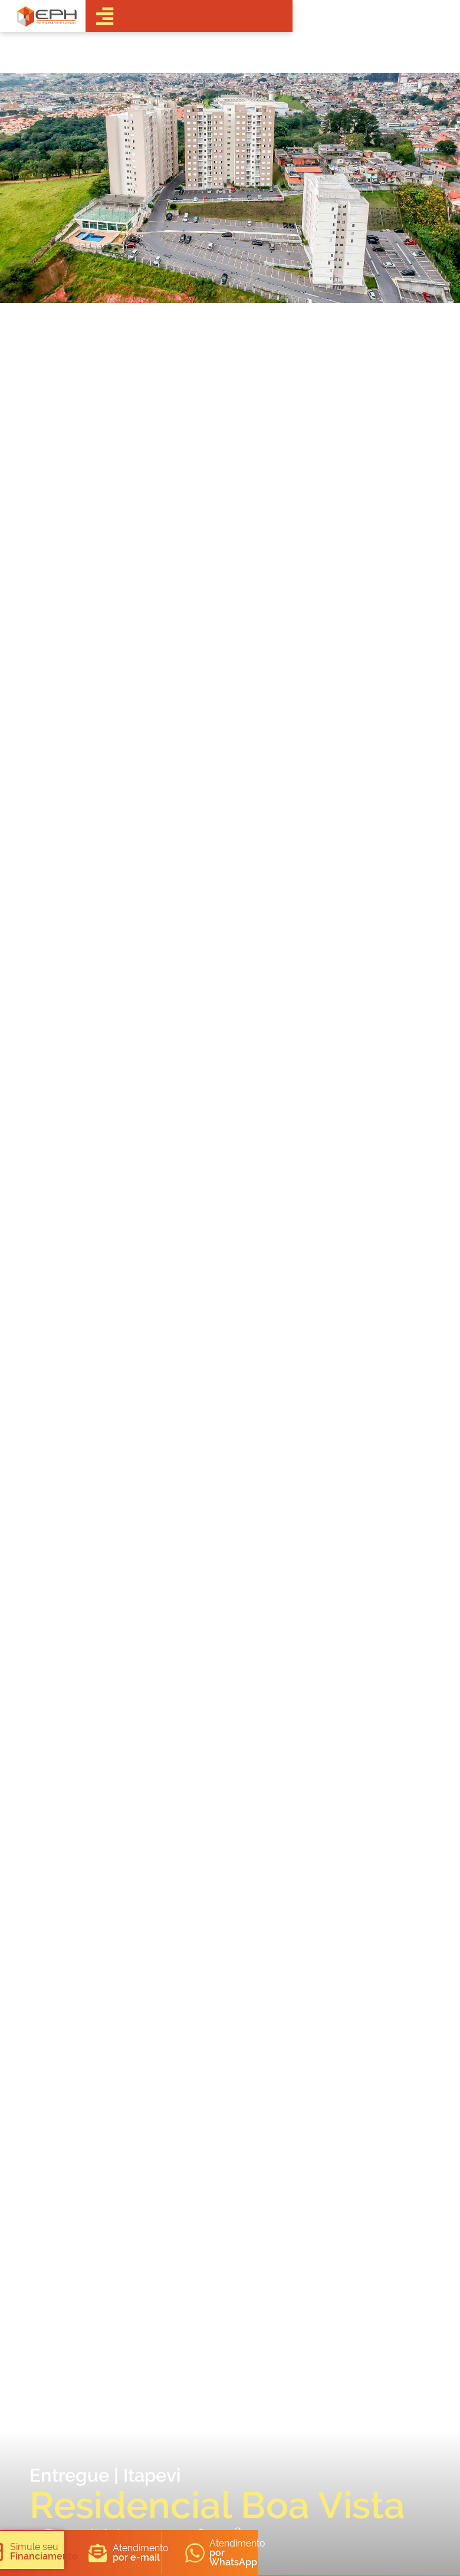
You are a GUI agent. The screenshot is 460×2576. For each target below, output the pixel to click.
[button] (57, 2552)
